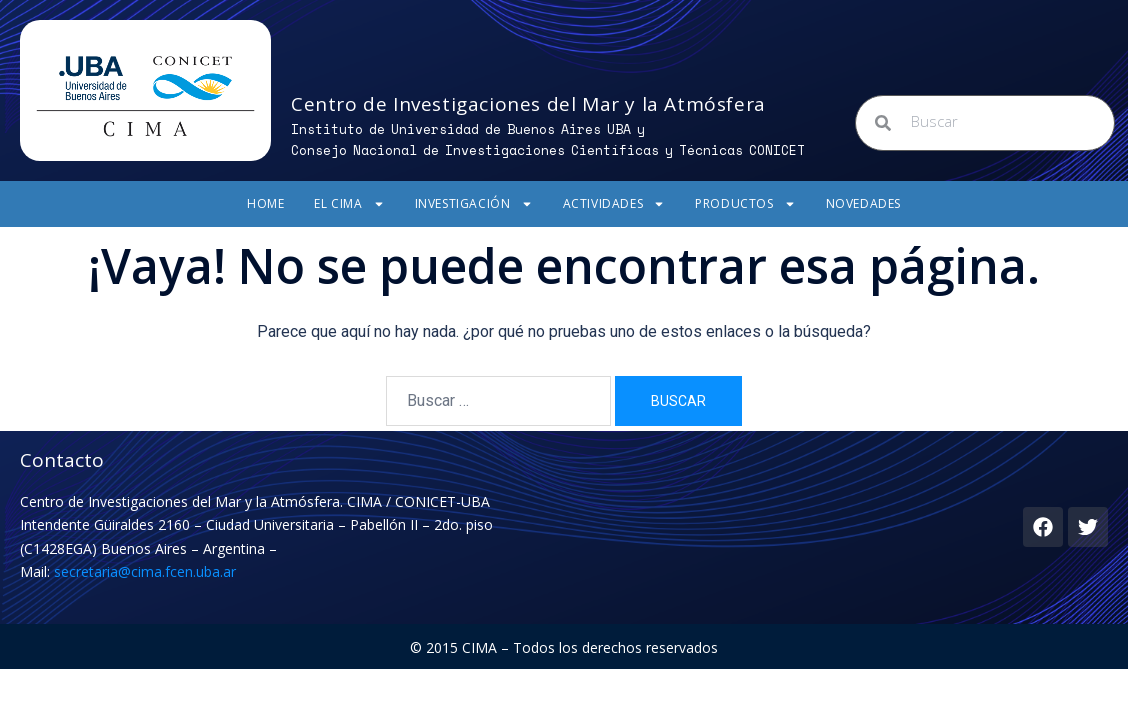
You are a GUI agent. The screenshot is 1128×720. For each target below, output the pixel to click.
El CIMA (349, 204)
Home (265, 203)
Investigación (474, 204)
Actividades (614, 204)
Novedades (863, 203)
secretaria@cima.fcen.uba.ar (145, 571)
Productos (745, 204)
